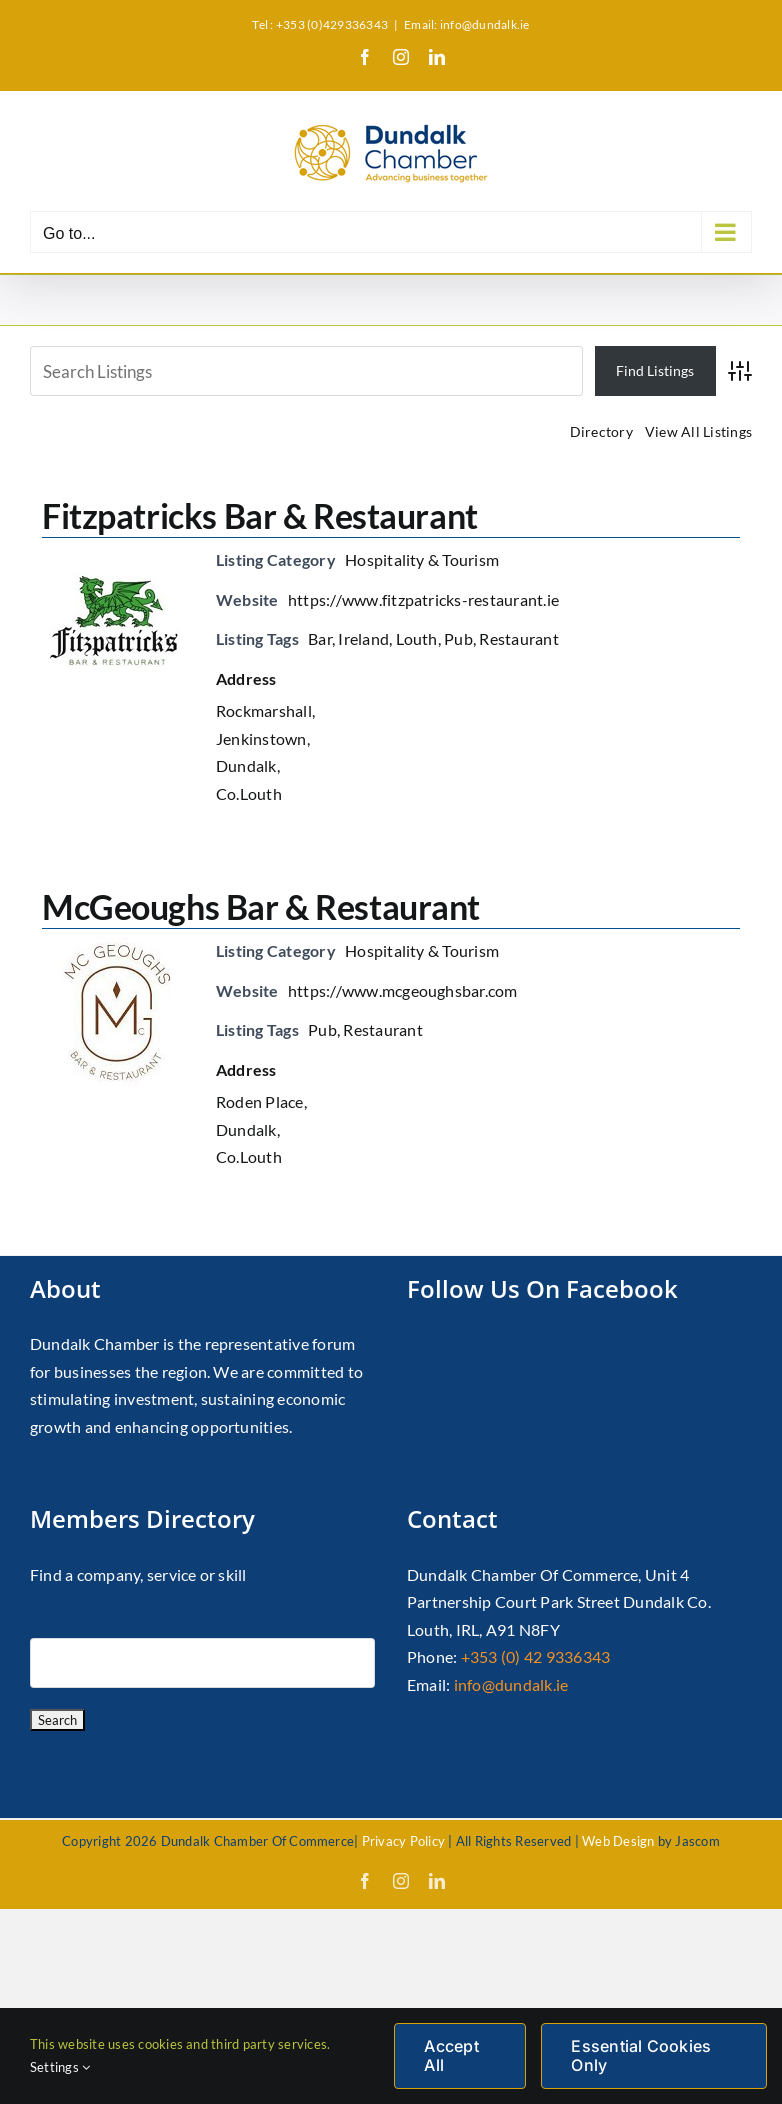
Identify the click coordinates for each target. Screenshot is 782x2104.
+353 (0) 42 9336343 (536, 1656)
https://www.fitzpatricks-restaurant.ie (423, 599)
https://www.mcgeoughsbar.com (403, 990)
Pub (458, 638)
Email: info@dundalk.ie (466, 24)
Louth (417, 638)
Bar (320, 638)
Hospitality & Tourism (422, 559)
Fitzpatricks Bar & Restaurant (260, 515)
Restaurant (518, 638)
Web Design (618, 1841)
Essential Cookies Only (641, 2055)
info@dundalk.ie (511, 1684)
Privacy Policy (403, 1841)
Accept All (451, 2055)
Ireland (363, 638)
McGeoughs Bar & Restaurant (261, 906)
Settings (60, 2067)
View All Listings (698, 431)
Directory (601, 431)
